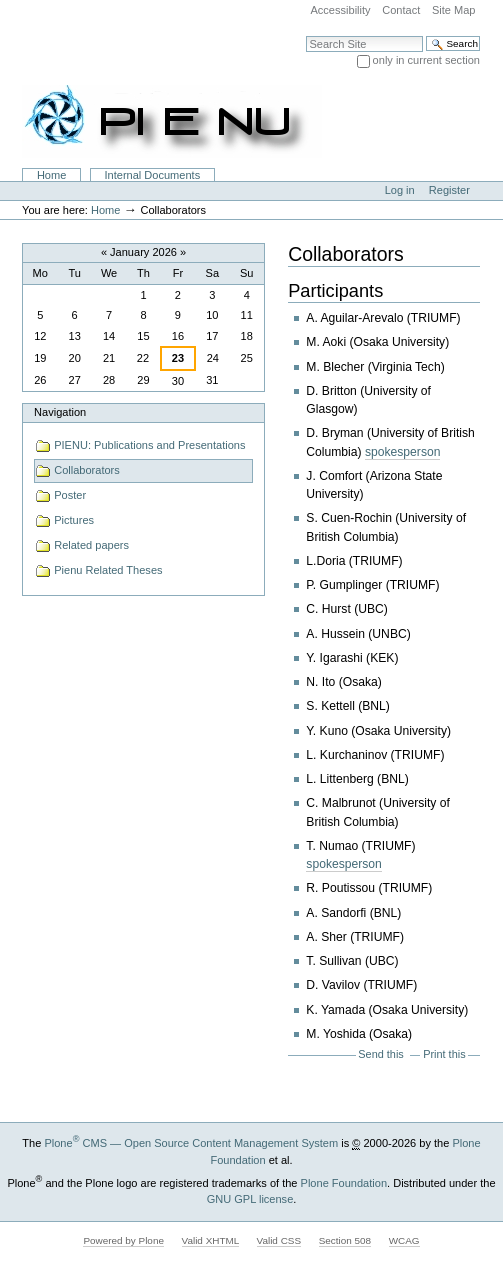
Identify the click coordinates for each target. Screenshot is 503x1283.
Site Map (454, 10)
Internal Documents (153, 175)
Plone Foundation (344, 1183)
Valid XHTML (210, 1240)
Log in (400, 190)
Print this (444, 1054)
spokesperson (403, 452)
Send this (380, 1054)
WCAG (404, 1240)
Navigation (60, 412)
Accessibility (340, 10)
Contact (401, 10)
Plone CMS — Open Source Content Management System (191, 1143)
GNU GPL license (250, 1199)
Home (51, 175)
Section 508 (345, 1240)
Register (449, 190)
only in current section (426, 60)
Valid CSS (279, 1240)
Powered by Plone (123, 1240)
